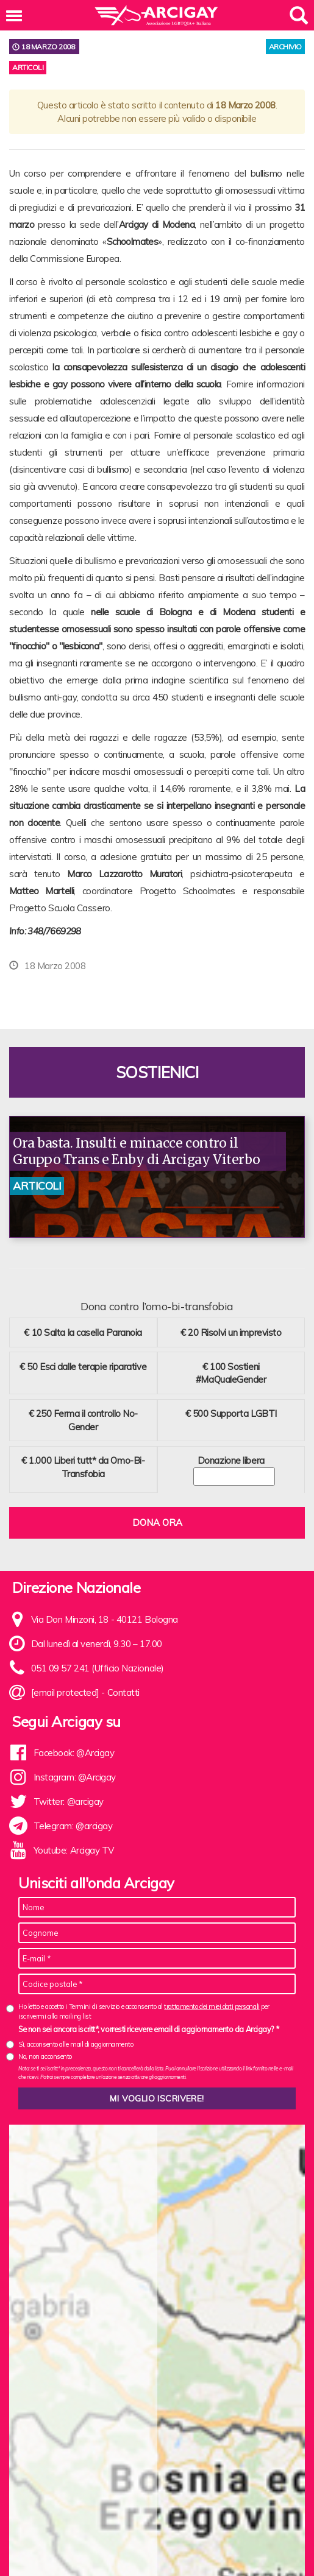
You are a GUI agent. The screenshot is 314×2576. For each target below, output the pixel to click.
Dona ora (157, 1522)
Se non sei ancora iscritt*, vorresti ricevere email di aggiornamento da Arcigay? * (148, 2029)
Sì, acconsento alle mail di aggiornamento (76, 2044)
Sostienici (157, 1072)
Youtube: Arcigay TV (74, 1850)
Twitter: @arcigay (69, 1801)
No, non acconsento (45, 2056)
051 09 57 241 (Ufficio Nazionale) (97, 1668)
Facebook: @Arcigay (74, 1753)
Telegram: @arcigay (73, 1826)
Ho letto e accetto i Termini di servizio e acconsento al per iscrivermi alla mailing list (143, 2011)
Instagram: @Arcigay (75, 1777)
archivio (285, 46)
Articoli (27, 67)
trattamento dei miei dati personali (211, 2006)
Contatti (123, 1692)
